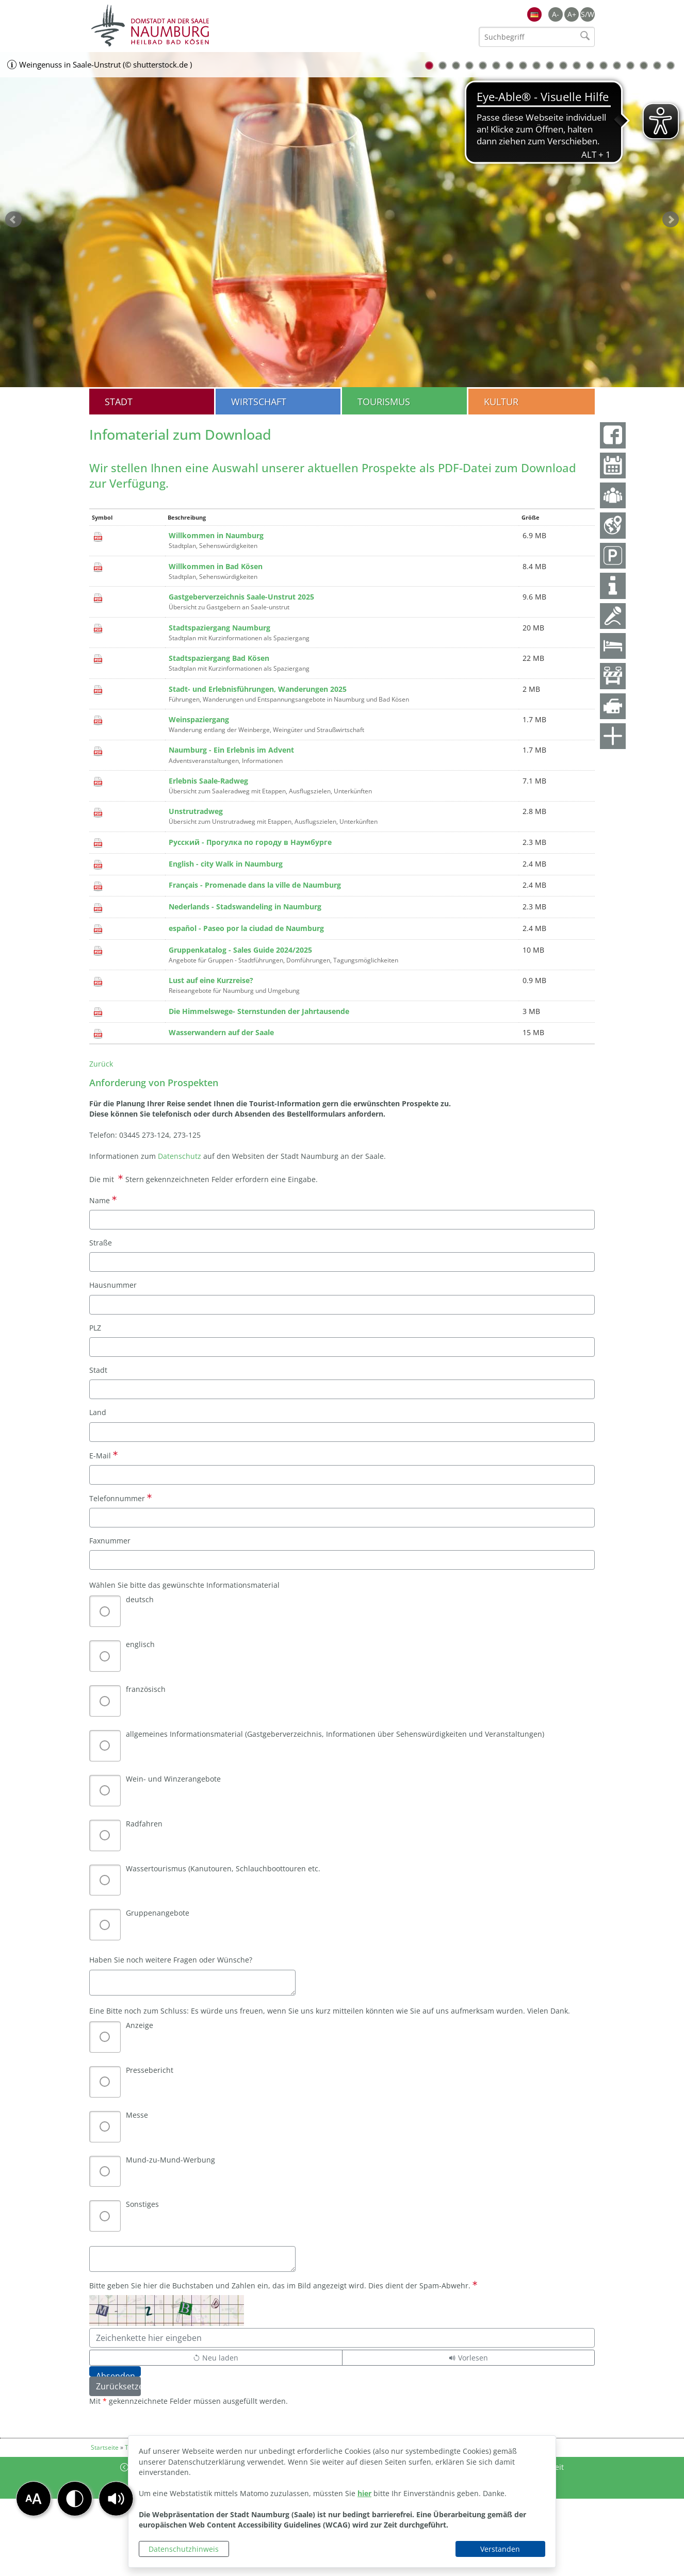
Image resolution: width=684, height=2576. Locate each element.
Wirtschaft (258, 401)
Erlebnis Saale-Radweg (208, 781)
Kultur (501, 401)
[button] (116, 2499)
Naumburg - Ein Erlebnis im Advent (231, 750)
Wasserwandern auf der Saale (221, 1032)
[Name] (342, 1219)
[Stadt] (342, 1389)
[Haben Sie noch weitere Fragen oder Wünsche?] (192, 1983)
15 (617, 65)
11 (563, 65)
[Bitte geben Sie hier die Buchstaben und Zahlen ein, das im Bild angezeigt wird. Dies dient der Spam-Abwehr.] (342, 2338)
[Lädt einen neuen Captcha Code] (216, 2358)
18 (657, 65)
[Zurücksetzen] (115, 2386)
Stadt (119, 401)
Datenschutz (180, 1156)
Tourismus (383, 401)
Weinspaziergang (199, 719)
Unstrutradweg (196, 811)
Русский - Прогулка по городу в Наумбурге (250, 842)
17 (644, 65)
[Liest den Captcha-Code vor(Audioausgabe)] (468, 2358)
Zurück (101, 1064)
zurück (13, 219)
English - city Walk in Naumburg (226, 864)
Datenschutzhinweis (184, 2549)
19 (670, 65)
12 (577, 65)
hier (364, 2493)
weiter (670, 219)
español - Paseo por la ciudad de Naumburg (246, 928)
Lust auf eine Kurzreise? (211, 980)
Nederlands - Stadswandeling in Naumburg (245, 906)
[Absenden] (115, 2371)
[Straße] (342, 1262)
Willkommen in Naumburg (216, 535)
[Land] (342, 1432)
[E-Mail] (342, 1475)
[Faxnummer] (342, 1560)
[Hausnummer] (342, 1305)
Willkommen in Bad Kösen (216, 566)
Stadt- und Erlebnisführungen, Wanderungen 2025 (258, 689)
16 (630, 65)
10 (550, 65)
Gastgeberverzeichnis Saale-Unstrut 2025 (241, 597)
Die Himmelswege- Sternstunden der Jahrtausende (259, 1011)
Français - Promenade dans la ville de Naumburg (255, 885)
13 (590, 65)
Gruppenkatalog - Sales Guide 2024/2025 (240, 950)
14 (603, 65)
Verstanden (500, 2549)
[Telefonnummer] (342, 1517)
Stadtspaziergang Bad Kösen (219, 658)
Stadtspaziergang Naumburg (219, 628)
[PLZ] (342, 1347)
